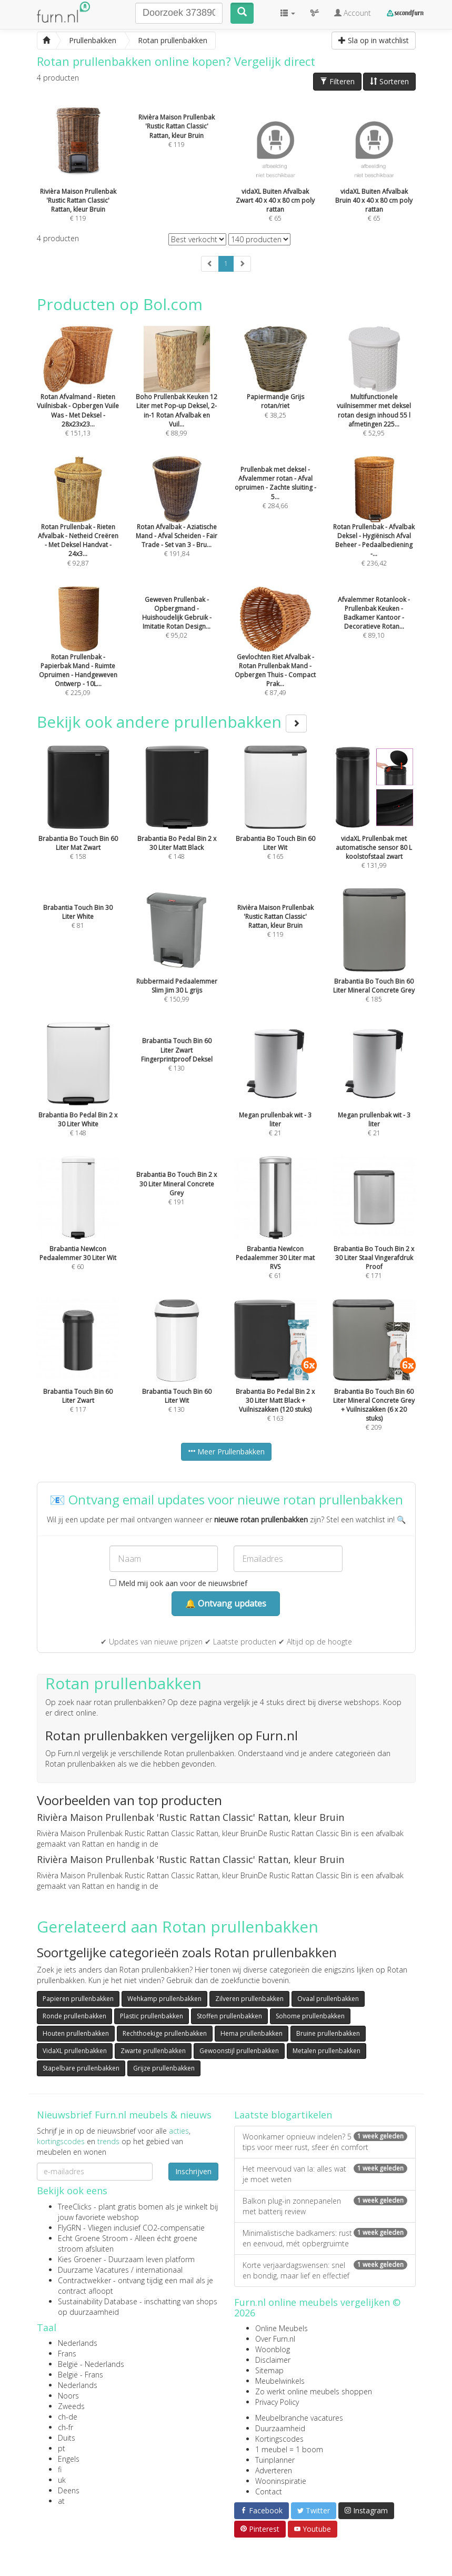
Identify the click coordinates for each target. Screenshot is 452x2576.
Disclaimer (272, 2360)
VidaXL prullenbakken (75, 2050)
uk (62, 2480)
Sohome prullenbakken (310, 2016)
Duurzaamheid (280, 2428)
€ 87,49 (275, 655)
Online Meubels (281, 2328)
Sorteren (389, 81)
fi (60, 2469)
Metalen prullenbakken (326, 2050)
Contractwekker (84, 2280)
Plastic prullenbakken (151, 2016)
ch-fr (65, 2427)
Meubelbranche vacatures (299, 2418)
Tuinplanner (275, 2460)
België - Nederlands (91, 2364)
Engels (68, 2459)
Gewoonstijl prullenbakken (239, 2050)
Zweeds (71, 2406)
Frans (67, 2354)
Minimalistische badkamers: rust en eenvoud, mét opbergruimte (325, 2238)
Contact (268, 2491)
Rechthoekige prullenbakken (165, 2033)
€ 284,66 (275, 487)
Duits (66, 2438)
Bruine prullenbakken (328, 2033)
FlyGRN (69, 2228)
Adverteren (273, 2470)
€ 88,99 (176, 395)
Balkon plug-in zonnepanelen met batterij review (325, 2206)
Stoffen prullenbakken (229, 2016)
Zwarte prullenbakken (153, 2050)
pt (61, 2448)
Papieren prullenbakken (78, 1998)
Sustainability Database (97, 2301)
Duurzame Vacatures (93, 2270)
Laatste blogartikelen (283, 2114)
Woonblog (272, 2349)
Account (352, 13)
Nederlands (77, 2343)
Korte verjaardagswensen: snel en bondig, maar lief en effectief (325, 2270)
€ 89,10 (374, 617)
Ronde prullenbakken (74, 2016)
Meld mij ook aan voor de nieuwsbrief (178, 1583)
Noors (68, 2396)
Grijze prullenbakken (164, 2068)
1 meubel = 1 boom (289, 2449)
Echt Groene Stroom (93, 2238)
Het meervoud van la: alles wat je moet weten (325, 2174)
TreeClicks (75, 2207)
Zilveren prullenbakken (249, 1998)
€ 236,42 (374, 525)
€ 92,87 (78, 525)
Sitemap (269, 2370)
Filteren (337, 81)
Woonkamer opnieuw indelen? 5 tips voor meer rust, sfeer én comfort (325, 2142)
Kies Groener (80, 2259)
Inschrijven (193, 2171)
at (61, 2501)
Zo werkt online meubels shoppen (313, 2391)
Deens (68, 2490)
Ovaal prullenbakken (328, 1998)
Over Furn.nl (275, 2339)
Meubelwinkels (280, 2381)
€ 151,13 (78, 395)
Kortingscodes (279, 2439)
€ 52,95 (374, 395)
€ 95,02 (177, 617)
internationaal (159, 2270)
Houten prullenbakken (76, 2033)
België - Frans (80, 2375)
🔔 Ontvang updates (225, 1603)
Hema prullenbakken (251, 2033)
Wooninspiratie (280, 2481)
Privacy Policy (277, 2402)
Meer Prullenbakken (226, 1451)
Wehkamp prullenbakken (164, 1998)
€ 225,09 (78, 655)
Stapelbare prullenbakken (81, 2068)
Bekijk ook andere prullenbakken (172, 721)
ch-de (67, 2417)
